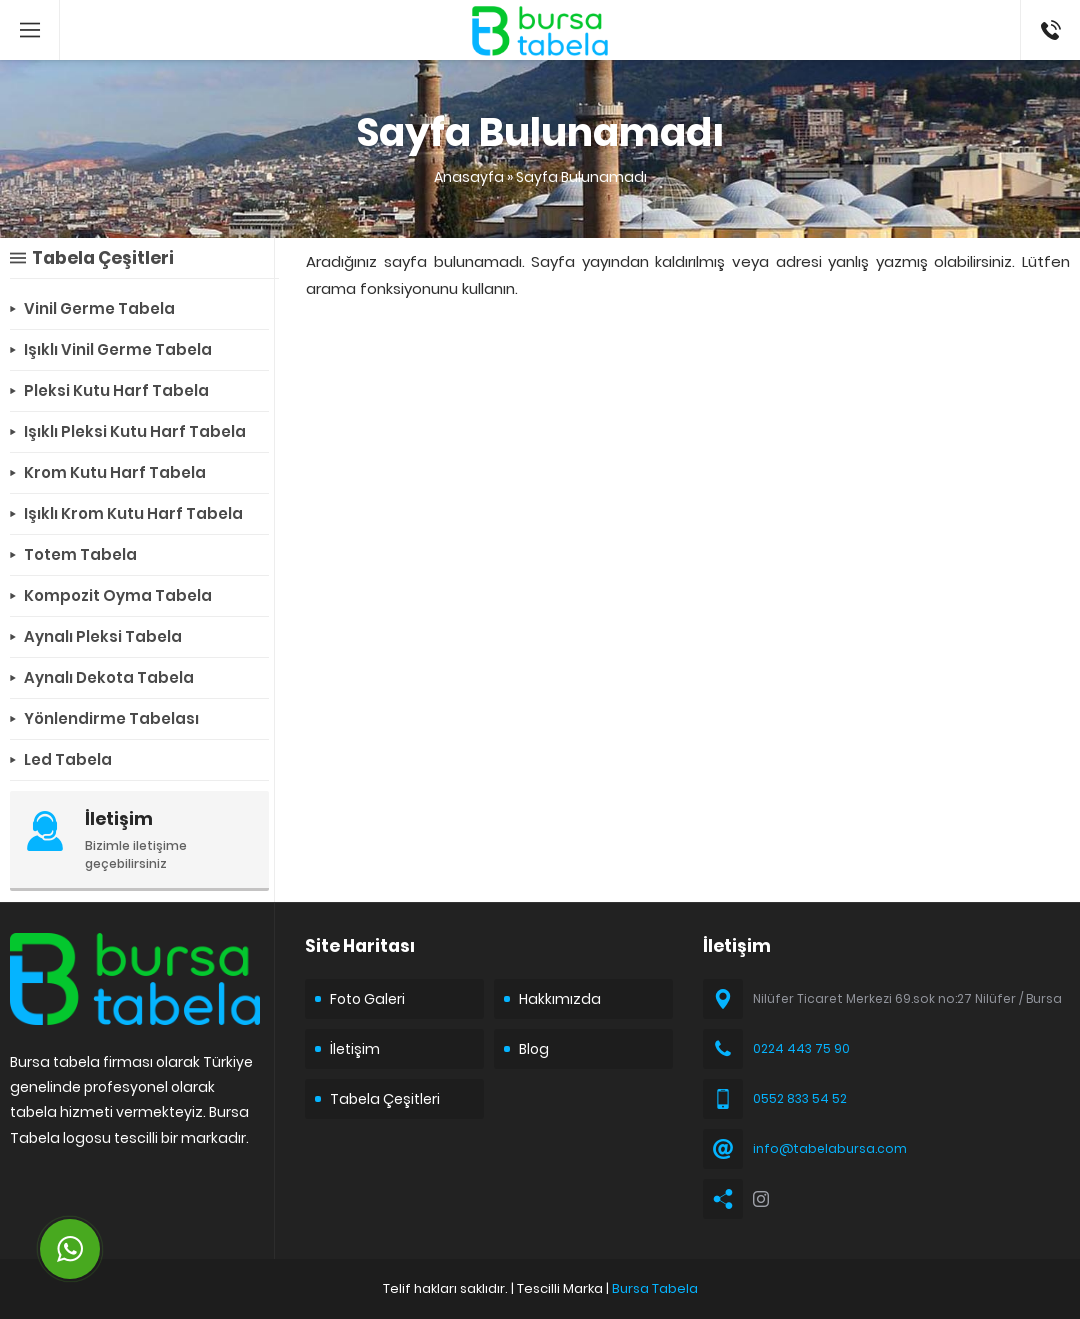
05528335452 (1050, 10)
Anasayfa (469, 177)
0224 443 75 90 (801, 1048)
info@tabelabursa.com (830, 1148)
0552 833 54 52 (800, 1098)
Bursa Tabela (655, 1288)
